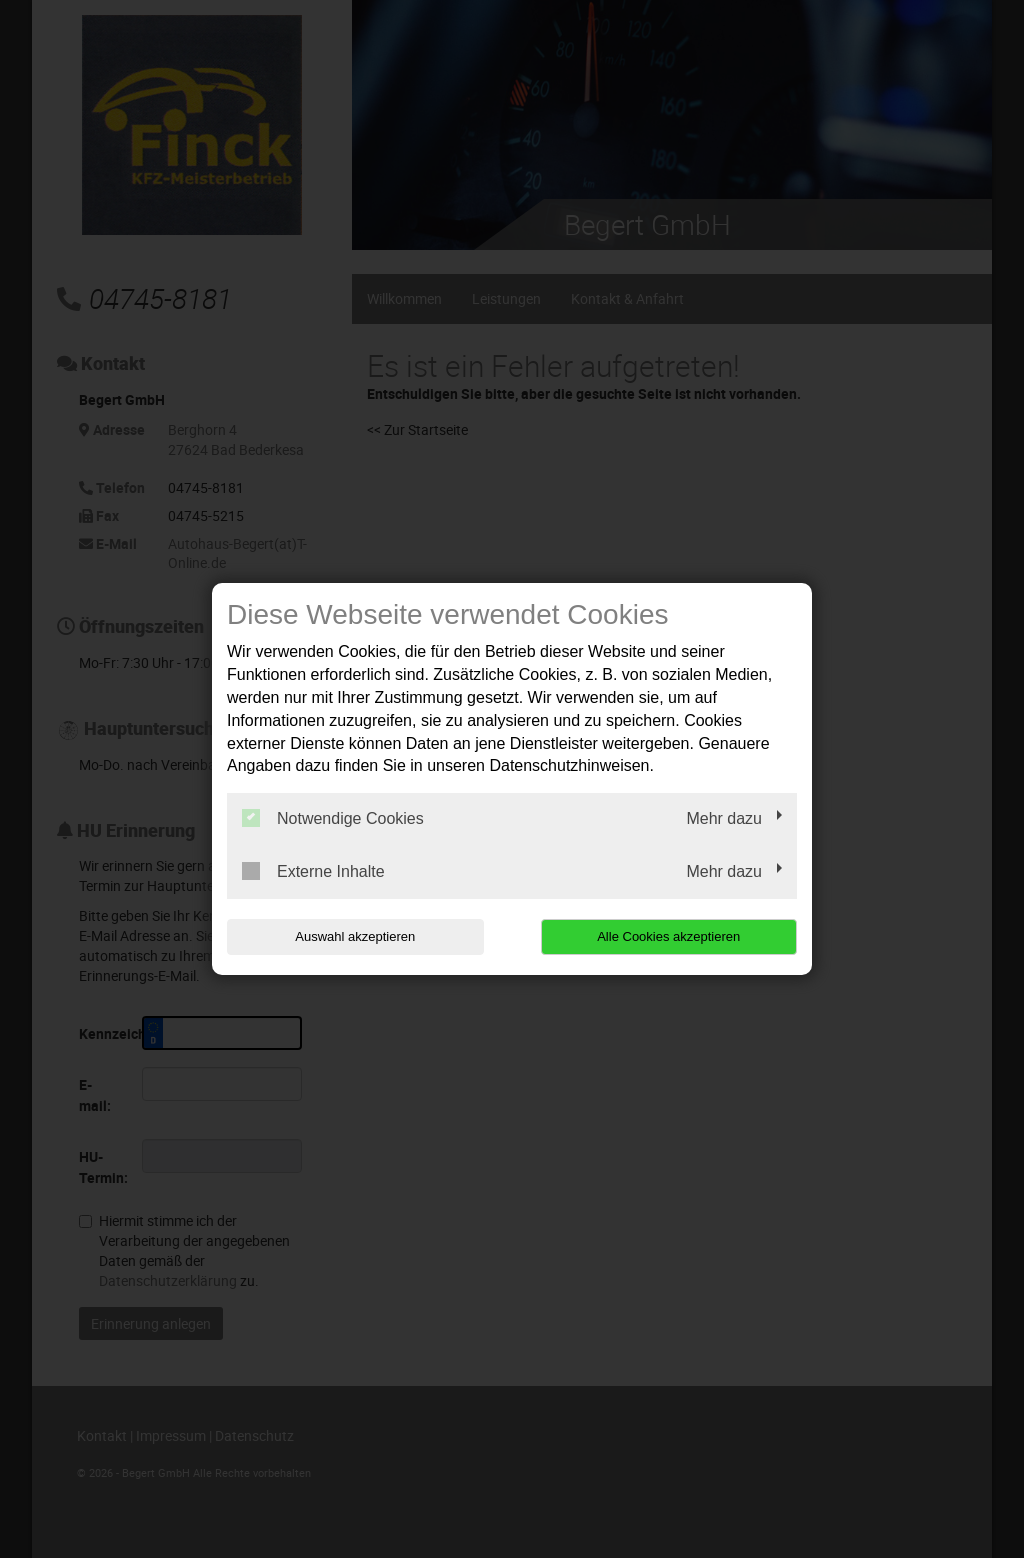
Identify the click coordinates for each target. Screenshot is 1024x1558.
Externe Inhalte (313, 871)
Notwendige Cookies (333, 818)
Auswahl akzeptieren (355, 936)
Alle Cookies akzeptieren (668, 936)
